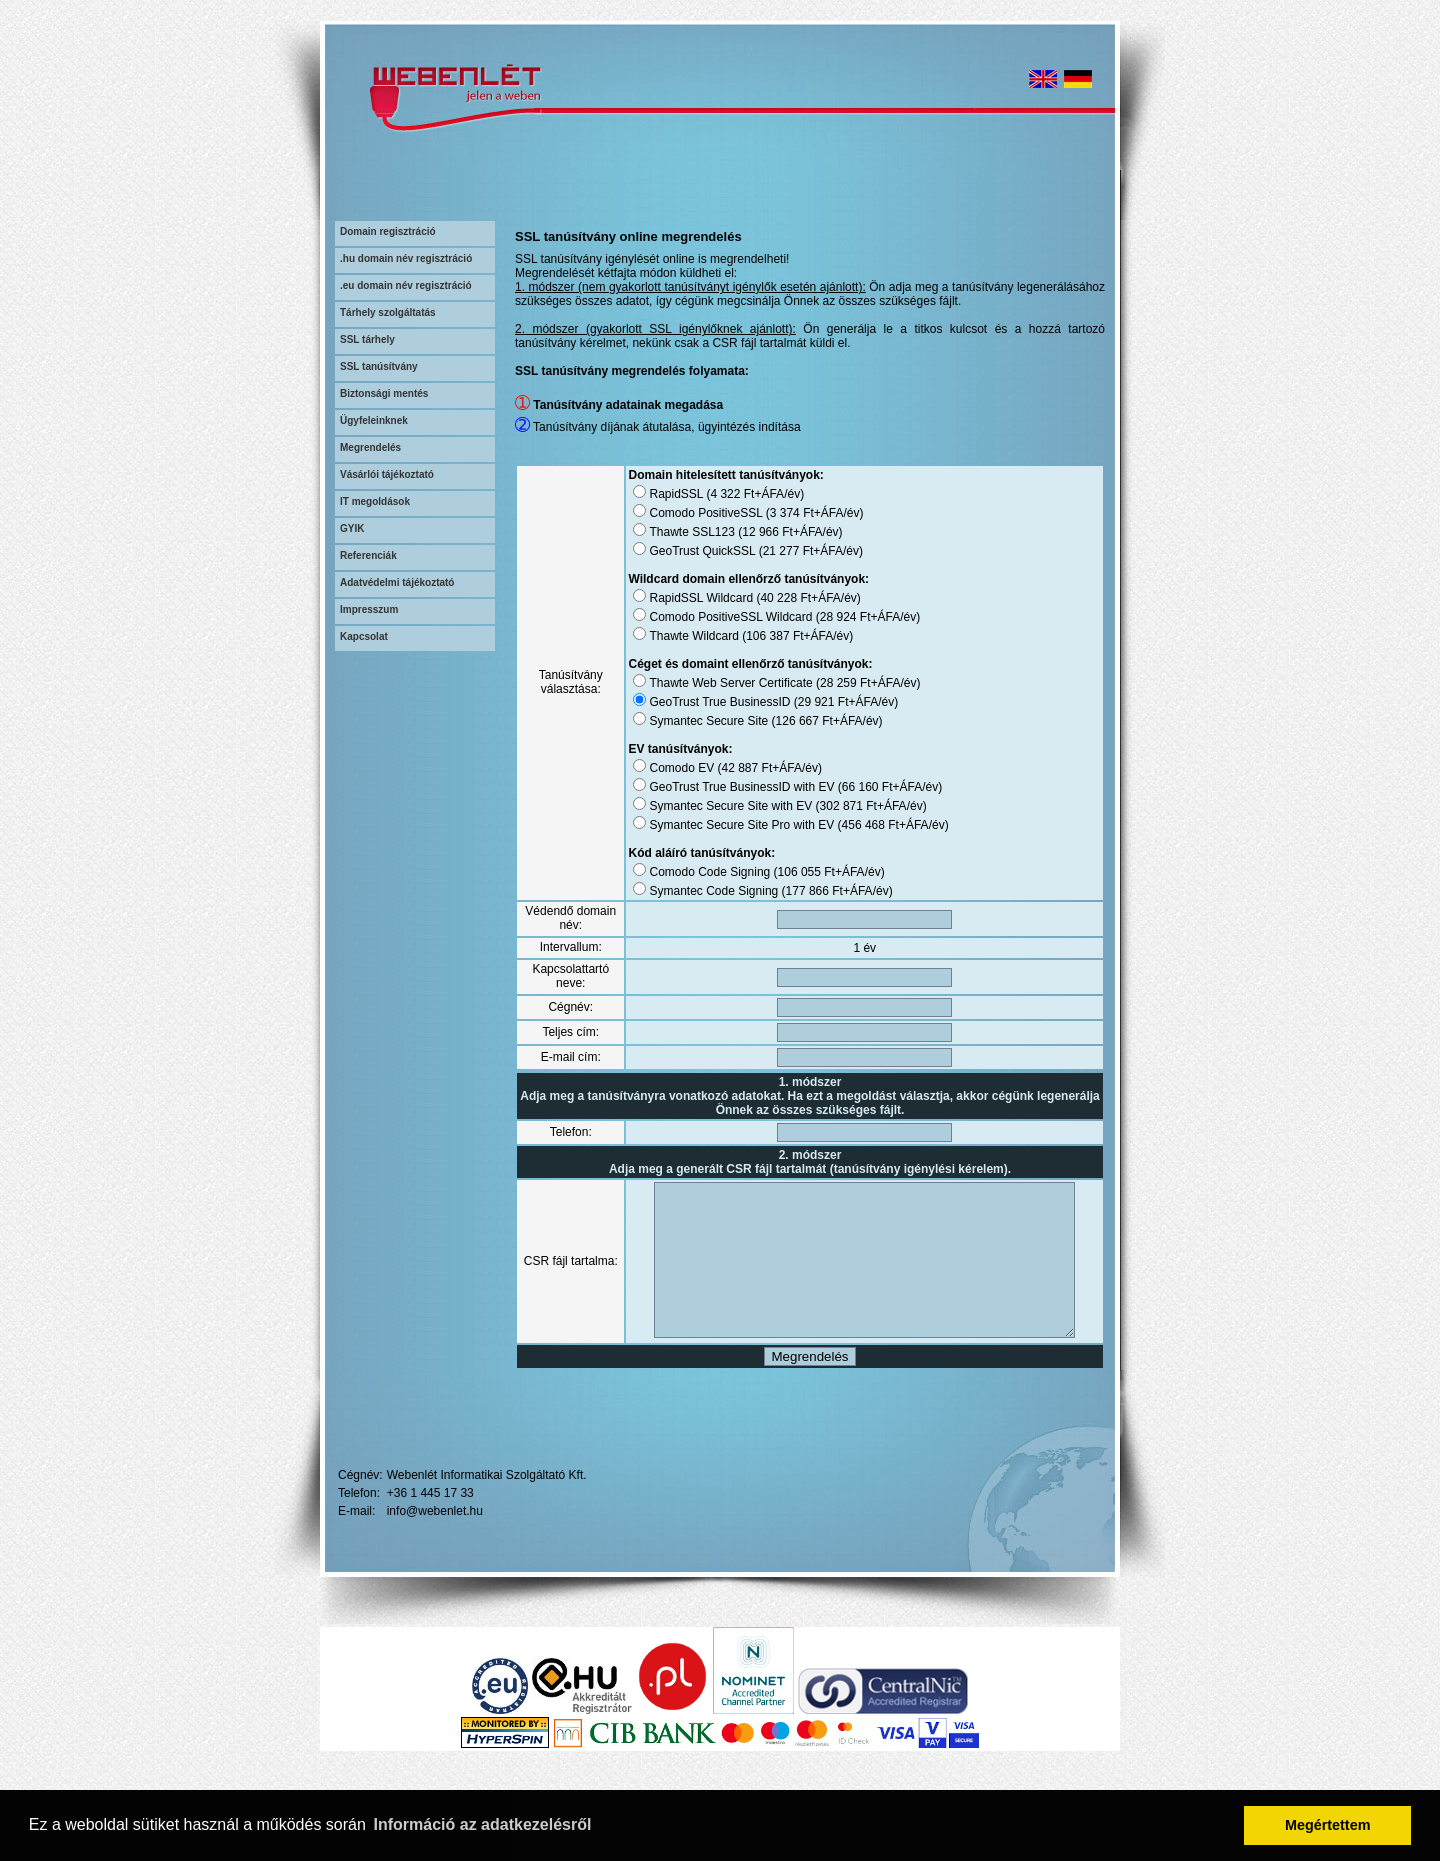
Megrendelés (370, 447)
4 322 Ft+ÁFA (729, 494)
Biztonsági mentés (384, 393)
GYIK (352, 528)
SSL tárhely (367, 339)
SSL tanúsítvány (379, 366)
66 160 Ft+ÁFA (864, 787)
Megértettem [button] (1328, 1825)
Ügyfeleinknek (374, 420)
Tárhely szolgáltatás (388, 312)
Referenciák (368, 555)
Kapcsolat (364, 636)
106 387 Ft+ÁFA (771, 636)
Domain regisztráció (388, 231)
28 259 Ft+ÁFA (842, 683)
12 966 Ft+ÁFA (764, 532)
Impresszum (369, 609)
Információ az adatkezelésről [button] (483, 1824)
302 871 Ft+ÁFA (844, 806)
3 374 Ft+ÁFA (789, 513)
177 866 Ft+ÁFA (810, 891)
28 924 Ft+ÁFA (842, 617)
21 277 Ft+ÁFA (785, 551)
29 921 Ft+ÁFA (820, 702)
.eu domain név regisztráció (406, 285)
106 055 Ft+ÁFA (802, 872)
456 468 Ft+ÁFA (866, 825)
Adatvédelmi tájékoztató (397, 582)
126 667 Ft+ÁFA (800, 721)
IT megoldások (375, 501)
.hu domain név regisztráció (406, 258)
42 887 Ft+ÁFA (743, 768)
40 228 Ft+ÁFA (782, 598)
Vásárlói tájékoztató (387, 474)
